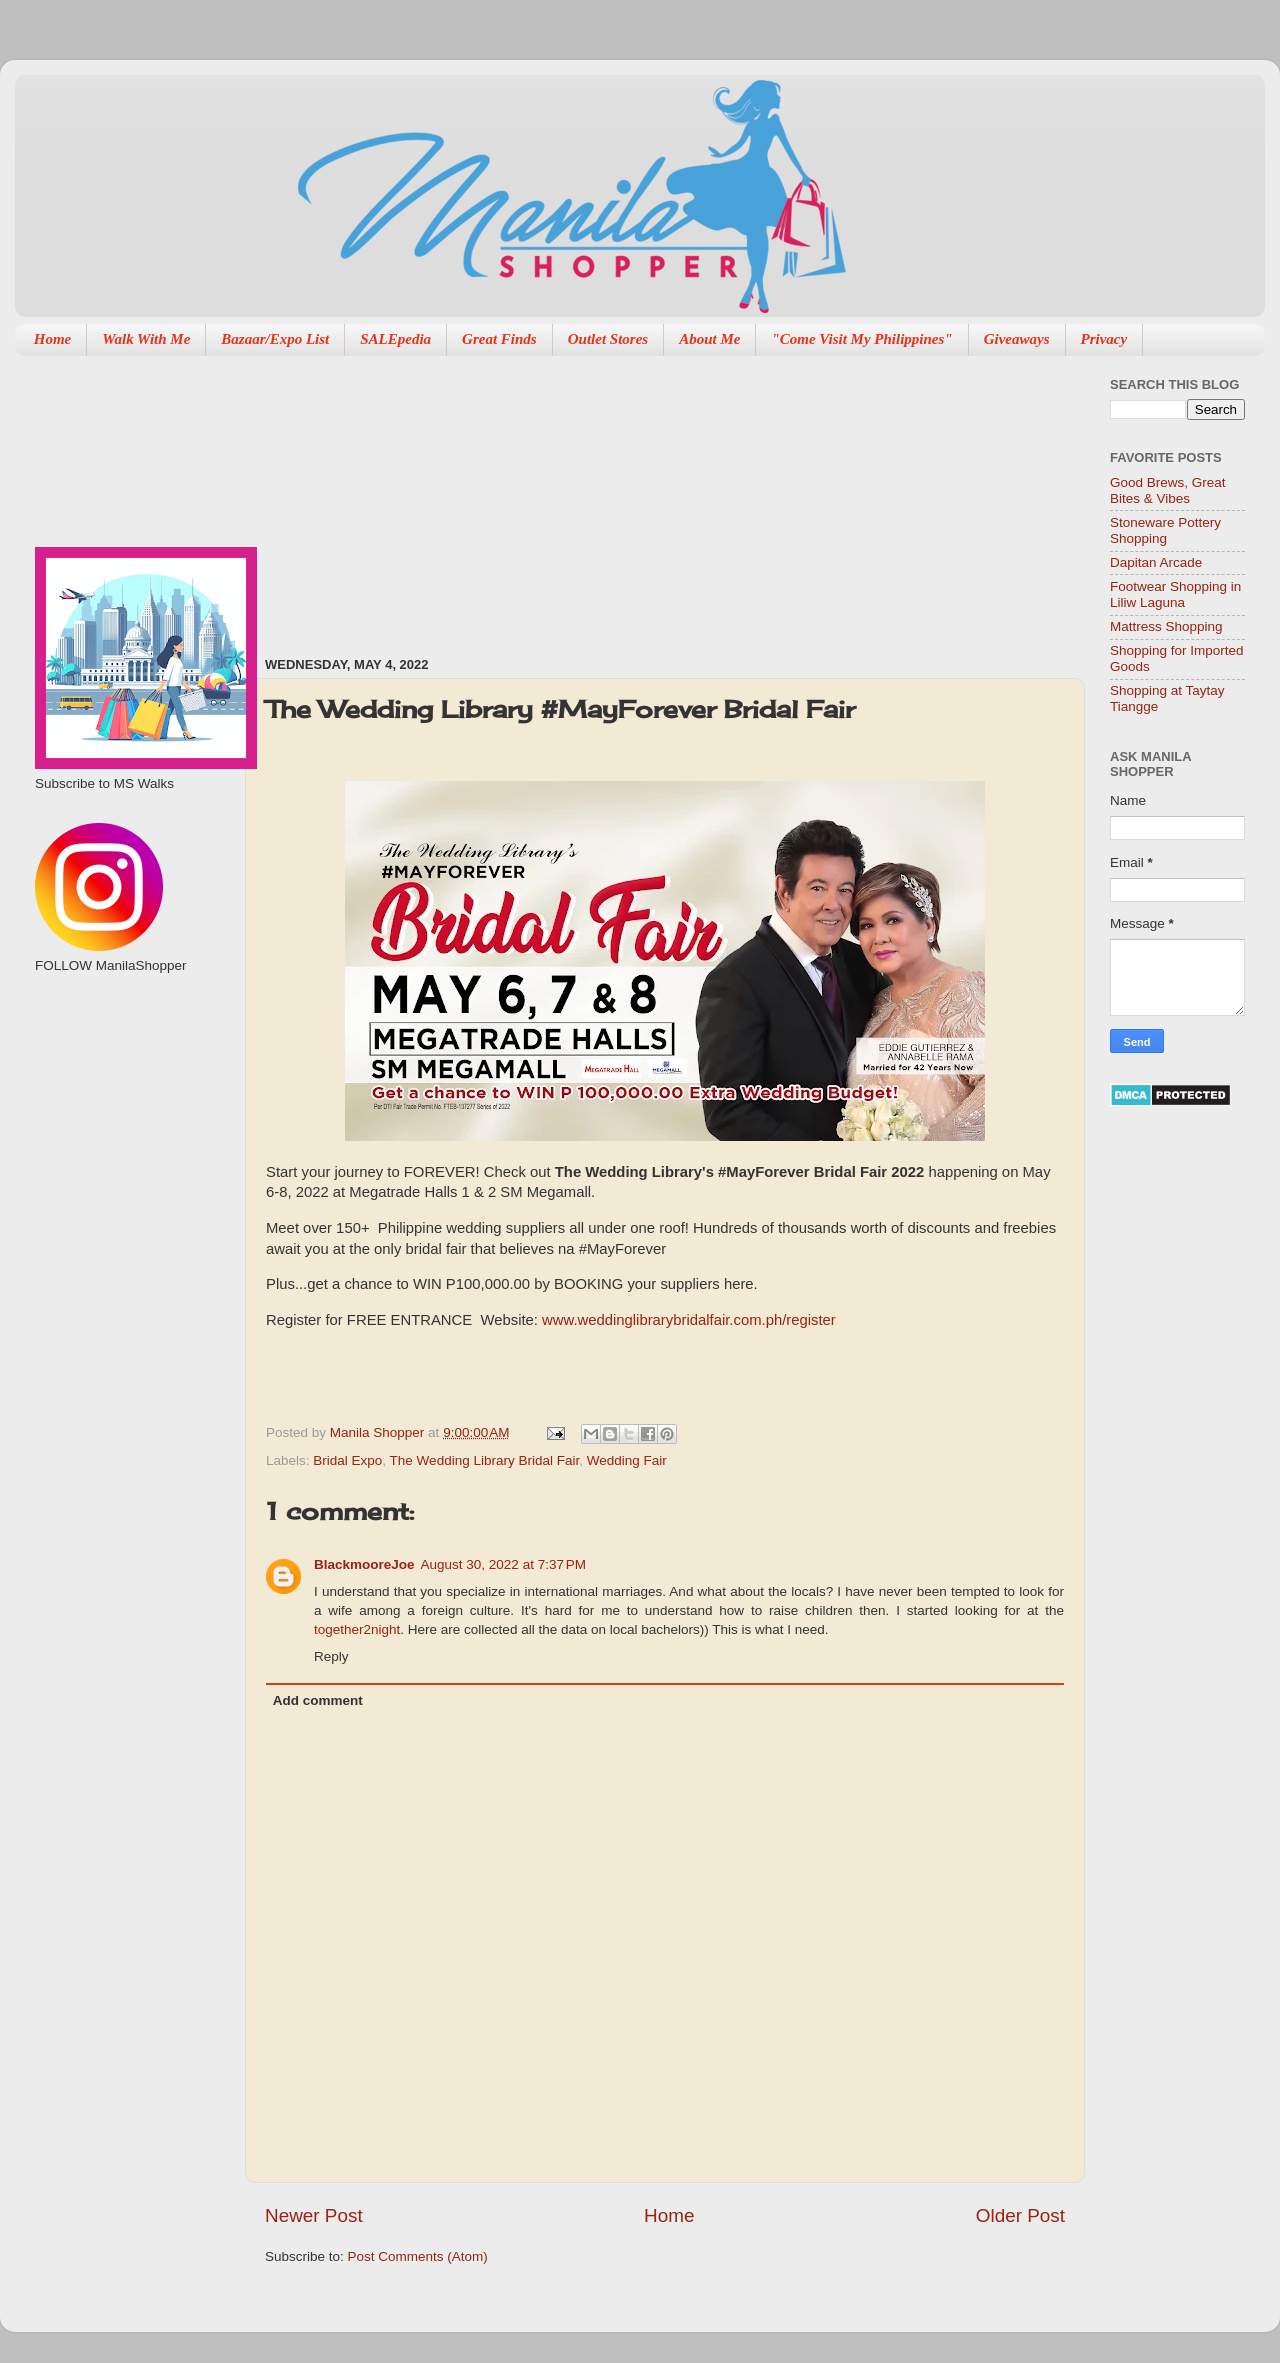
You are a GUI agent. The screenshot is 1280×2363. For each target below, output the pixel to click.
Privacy (1104, 339)
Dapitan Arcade (1156, 562)
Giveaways (1017, 339)
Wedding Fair (627, 1460)
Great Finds (499, 339)
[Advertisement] (428, 496)
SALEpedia (395, 339)
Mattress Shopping (1166, 626)
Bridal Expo (347, 1460)
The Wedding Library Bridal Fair (485, 1460)
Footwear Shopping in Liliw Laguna (1175, 594)
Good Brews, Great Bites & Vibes (1168, 490)
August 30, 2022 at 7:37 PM (504, 1564)
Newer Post (314, 2215)
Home (53, 339)
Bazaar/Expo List (275, 339)
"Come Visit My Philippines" (861, 339)
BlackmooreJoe (364, 1564)
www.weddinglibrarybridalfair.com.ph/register (689, 1320)
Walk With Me (146, 339)
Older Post (1020, 2215)
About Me (709, 339)
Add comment (318, 1700)
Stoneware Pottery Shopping (1165, 530)
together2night (357, 1629)
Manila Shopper (379, 1432)
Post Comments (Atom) (418, 2256)
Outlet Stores (608, 339)
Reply (331, 1656)
